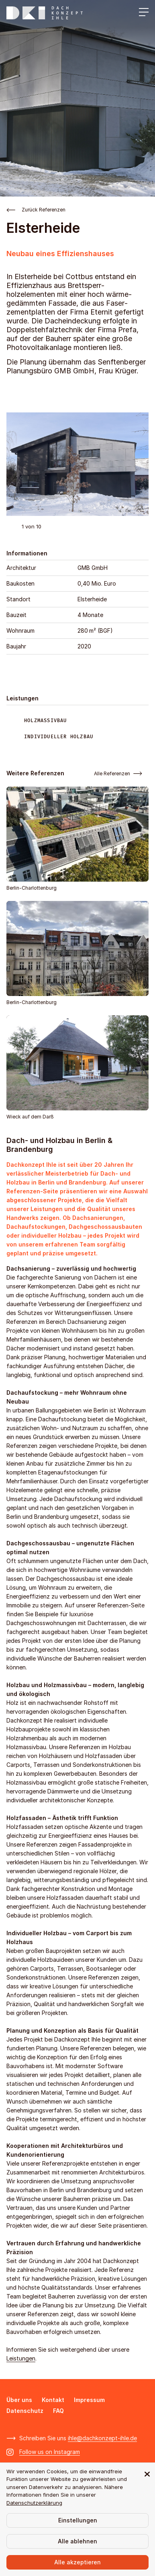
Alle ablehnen (77, 2541)
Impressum (89, 2399)
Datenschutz (24, 2410)
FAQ (58, 2410)
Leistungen (20, 2358)
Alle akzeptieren (77, 2562)
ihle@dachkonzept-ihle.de (102, 2438)
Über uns (19, 2399)
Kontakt (53, 2399)
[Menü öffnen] (142, 12)
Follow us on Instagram (49, 2451)
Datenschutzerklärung (34, 2502)
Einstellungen (77, 2520)
